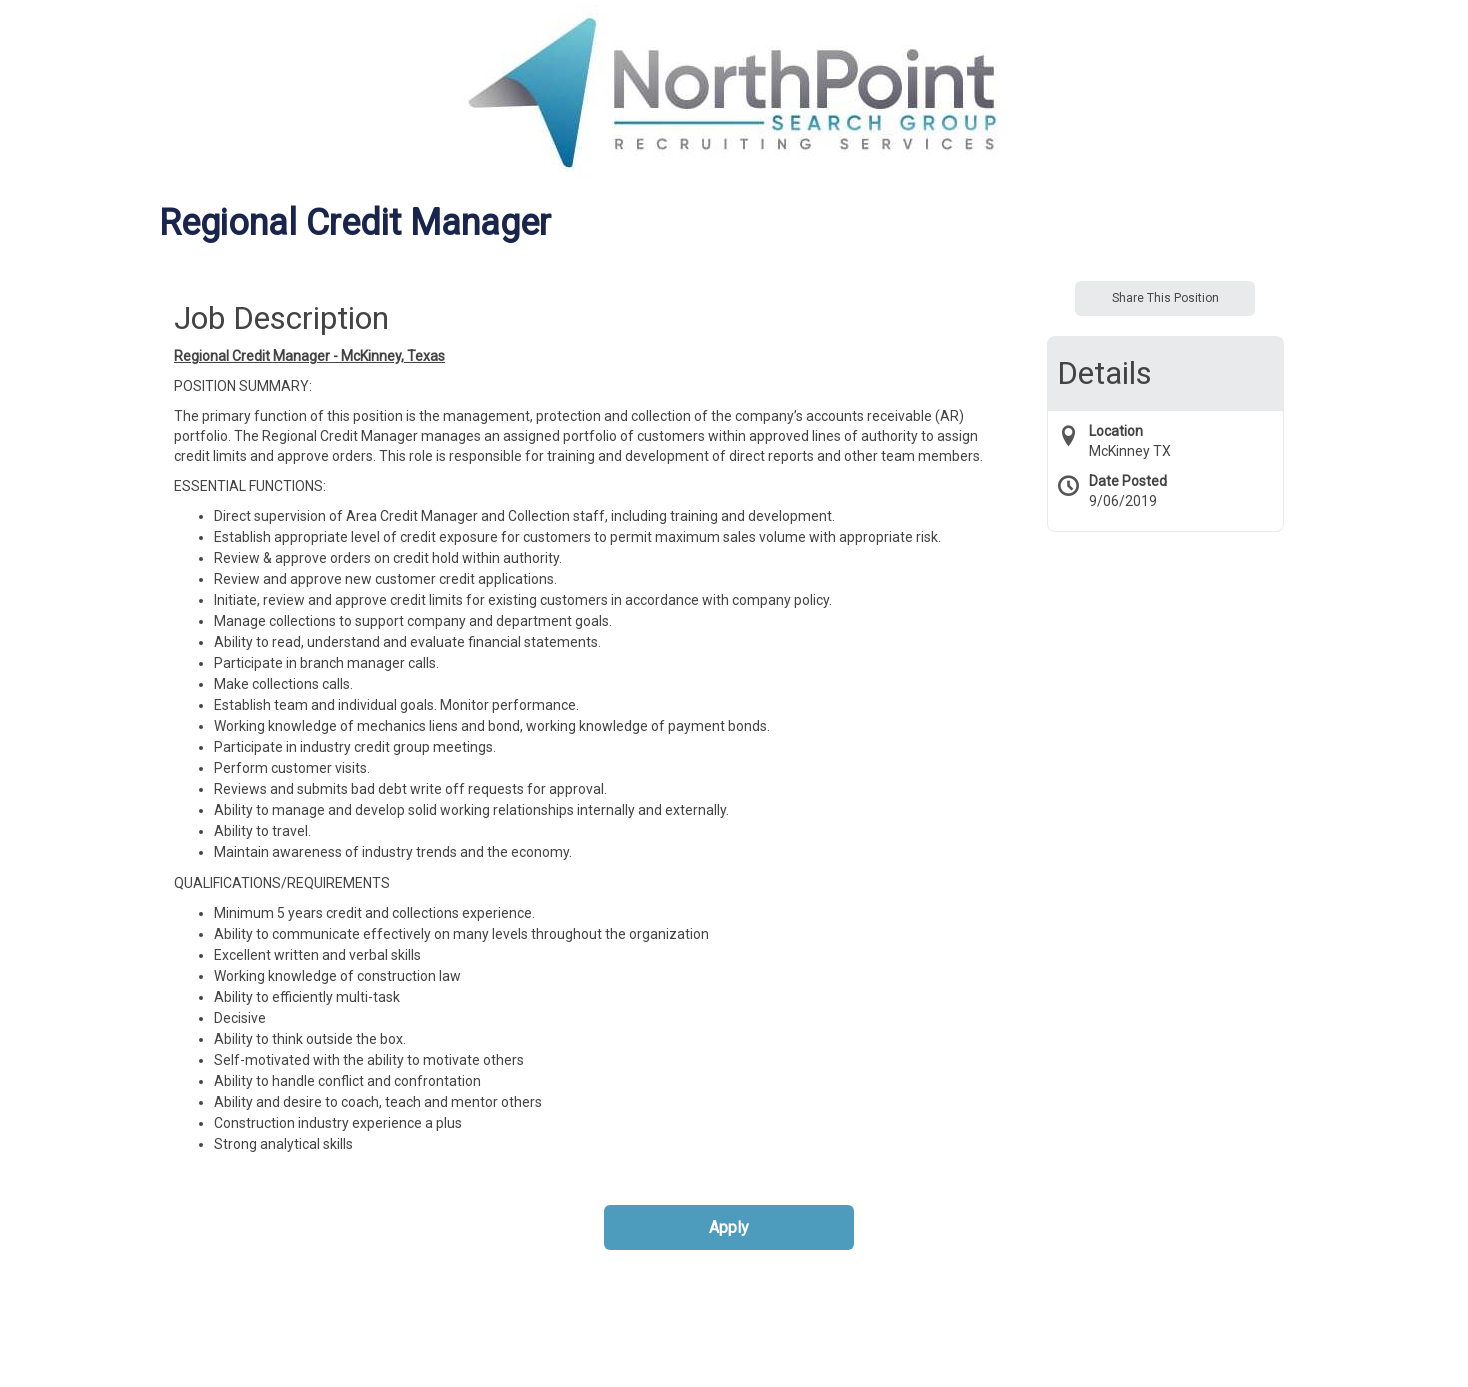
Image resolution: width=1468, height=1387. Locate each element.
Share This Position (1165, 298)
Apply (729, 1227)
